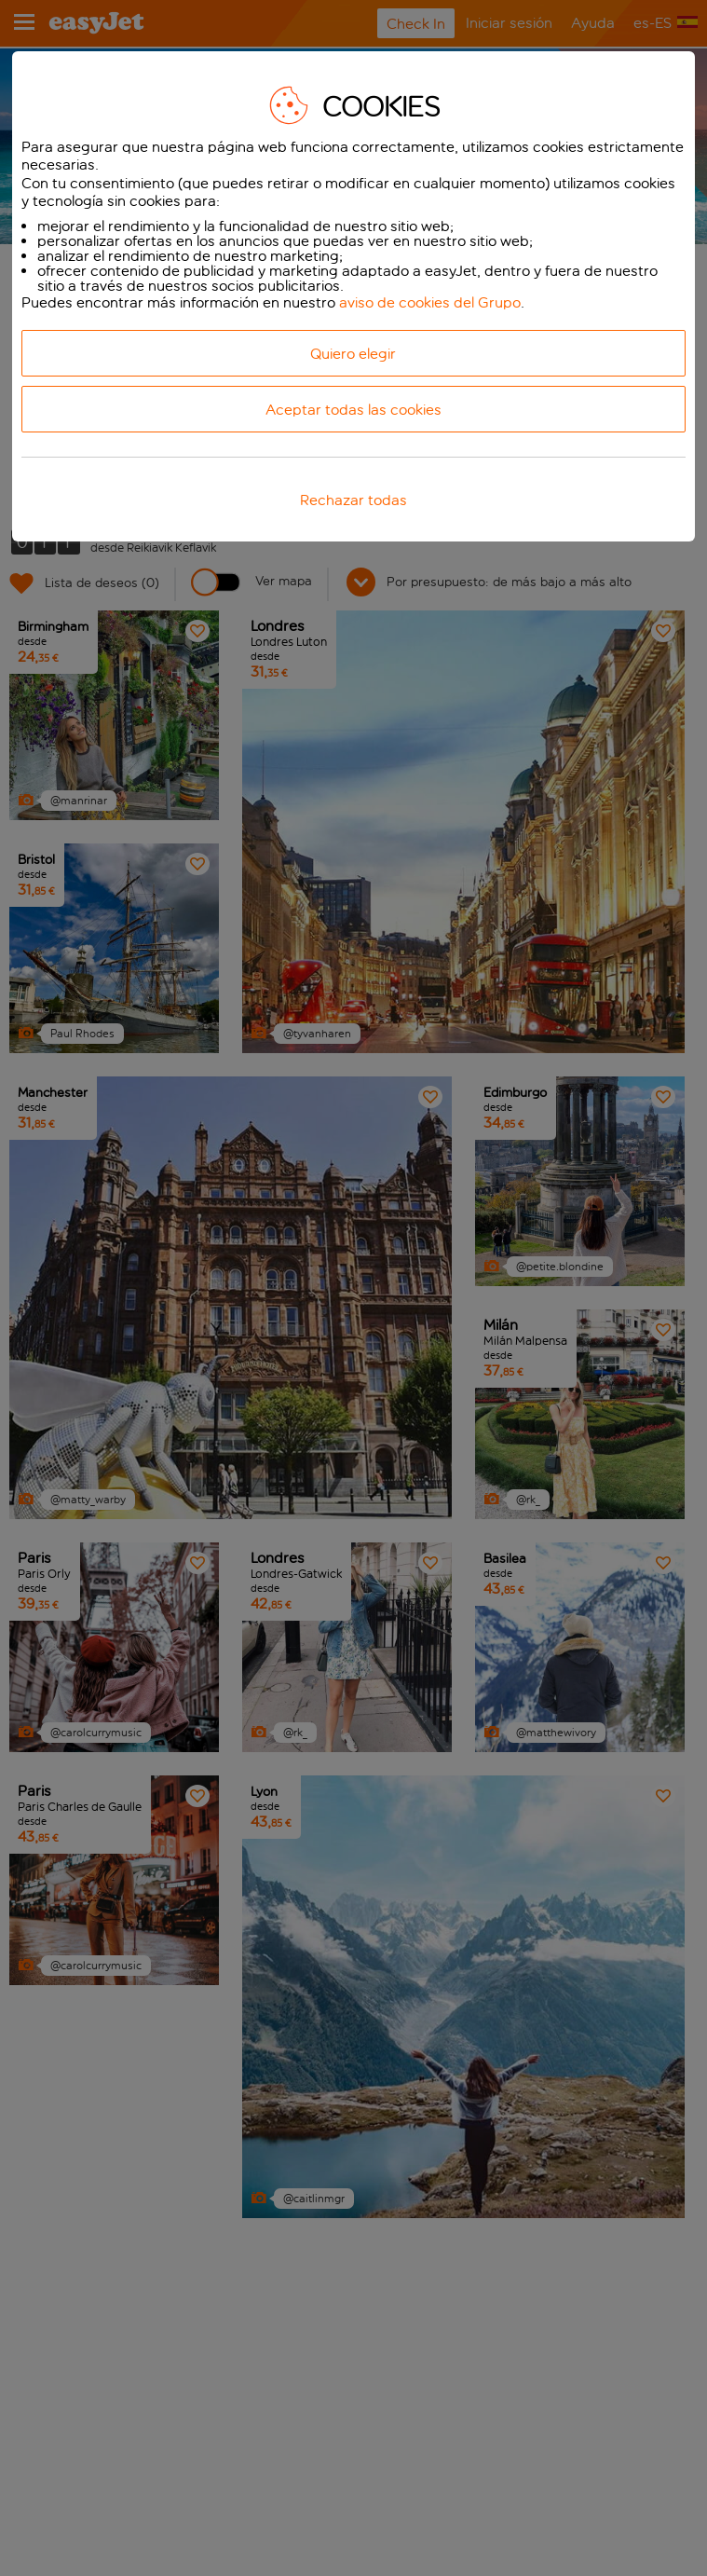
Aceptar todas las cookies (353, 409)
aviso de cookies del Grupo (430, 302)
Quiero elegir (353, 354)
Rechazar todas (353, 500)
